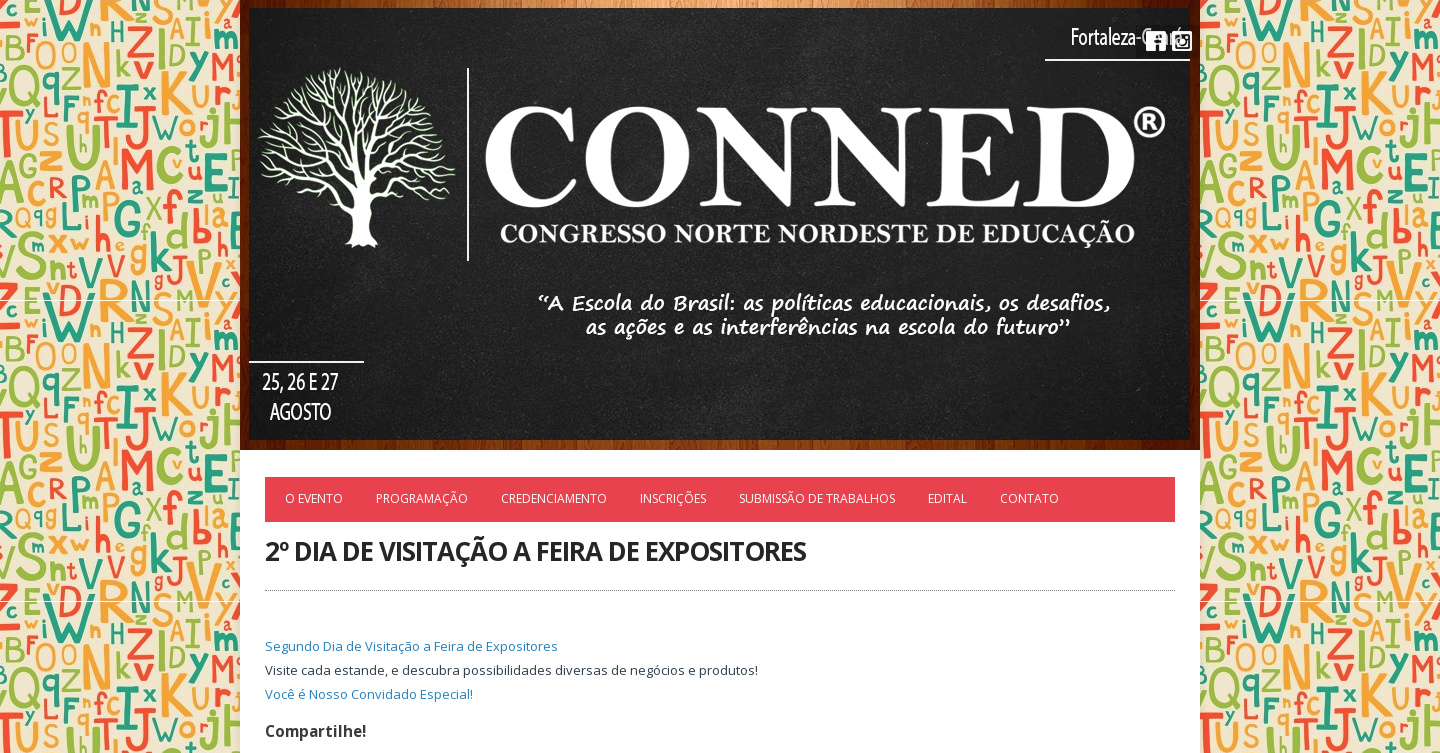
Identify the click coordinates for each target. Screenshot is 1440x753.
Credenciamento (554, 498)
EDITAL (947, 498)
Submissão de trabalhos (817, 498)
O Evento (314, 498)
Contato (1029, 498)
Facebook (1156, 41)
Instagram (1182, 41)
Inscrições (673, 498)
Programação (422, 498)
